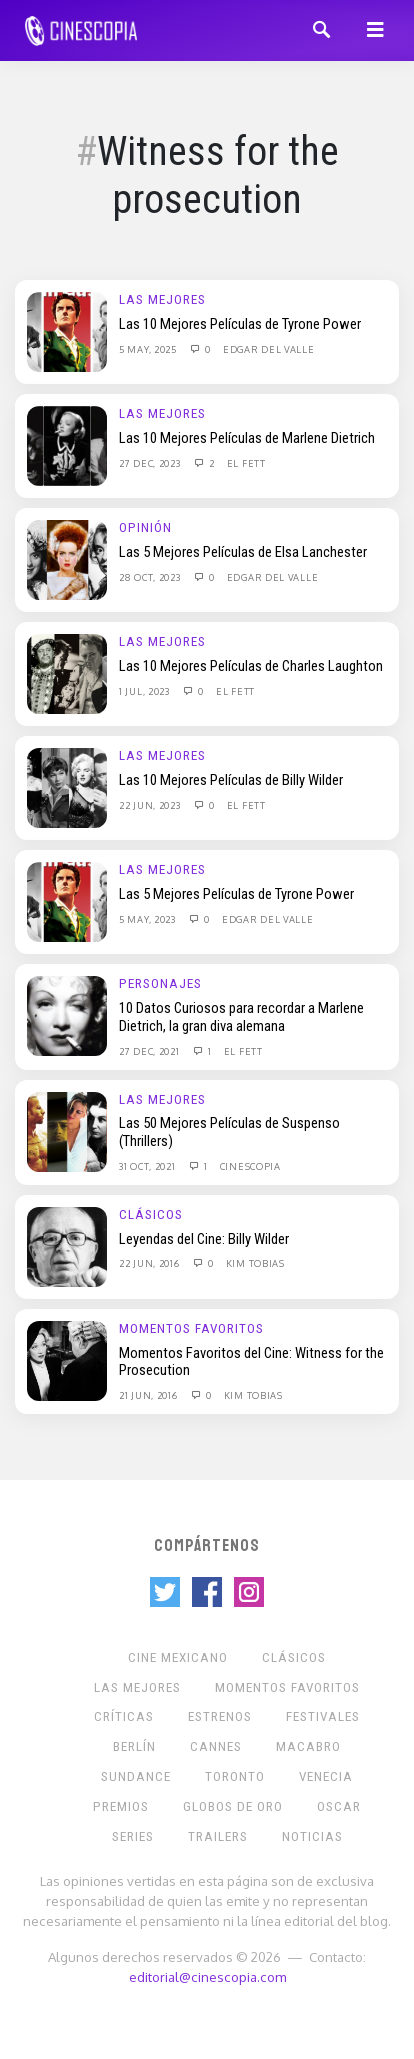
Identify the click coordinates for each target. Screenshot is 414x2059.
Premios (121, 1806)
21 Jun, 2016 (149, 1395)
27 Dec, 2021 (150, 1051)
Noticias (312, 1836)
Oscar (339, 1806)
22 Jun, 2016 (150, 1263)
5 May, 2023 (148, 919)
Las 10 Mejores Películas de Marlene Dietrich (247, 438)
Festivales (323, 1716)
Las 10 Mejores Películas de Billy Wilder (231, 780)
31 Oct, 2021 (148, 1166)
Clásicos (151, 1214)
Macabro (308, 1746)
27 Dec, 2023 (151, 463)
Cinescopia (250, 1166)
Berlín (134, 1746)
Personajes (160, 983)
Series (133, 1836)
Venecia (326, 1776)
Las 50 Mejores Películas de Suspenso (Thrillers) (229, 1132)
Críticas (124, 1716)
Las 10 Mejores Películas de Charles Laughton (251, 666)
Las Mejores (162, 299)
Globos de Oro (233, 1806)
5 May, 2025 (149, 349)
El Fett (246, 463)
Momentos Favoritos (191, 1328)
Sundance (136, 1776)
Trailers (218, 1836)
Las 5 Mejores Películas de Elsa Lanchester (243, 552)
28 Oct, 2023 (151, 577)
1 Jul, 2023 (145, 691)
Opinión (145, 527)
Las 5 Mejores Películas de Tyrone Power (236, 894)
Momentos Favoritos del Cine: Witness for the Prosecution (251, 1362)
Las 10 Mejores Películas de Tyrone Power (240, 324)
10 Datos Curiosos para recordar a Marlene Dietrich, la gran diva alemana (241, 1017)
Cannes (216, 1746)
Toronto (235, 1776)
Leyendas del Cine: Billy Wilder (204, 1239)
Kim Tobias (255, 1263)
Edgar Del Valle (269, 349)
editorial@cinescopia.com (207, 1976)
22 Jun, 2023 (151, 805)
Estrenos (220, 1716)
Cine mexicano (178, 1657)
